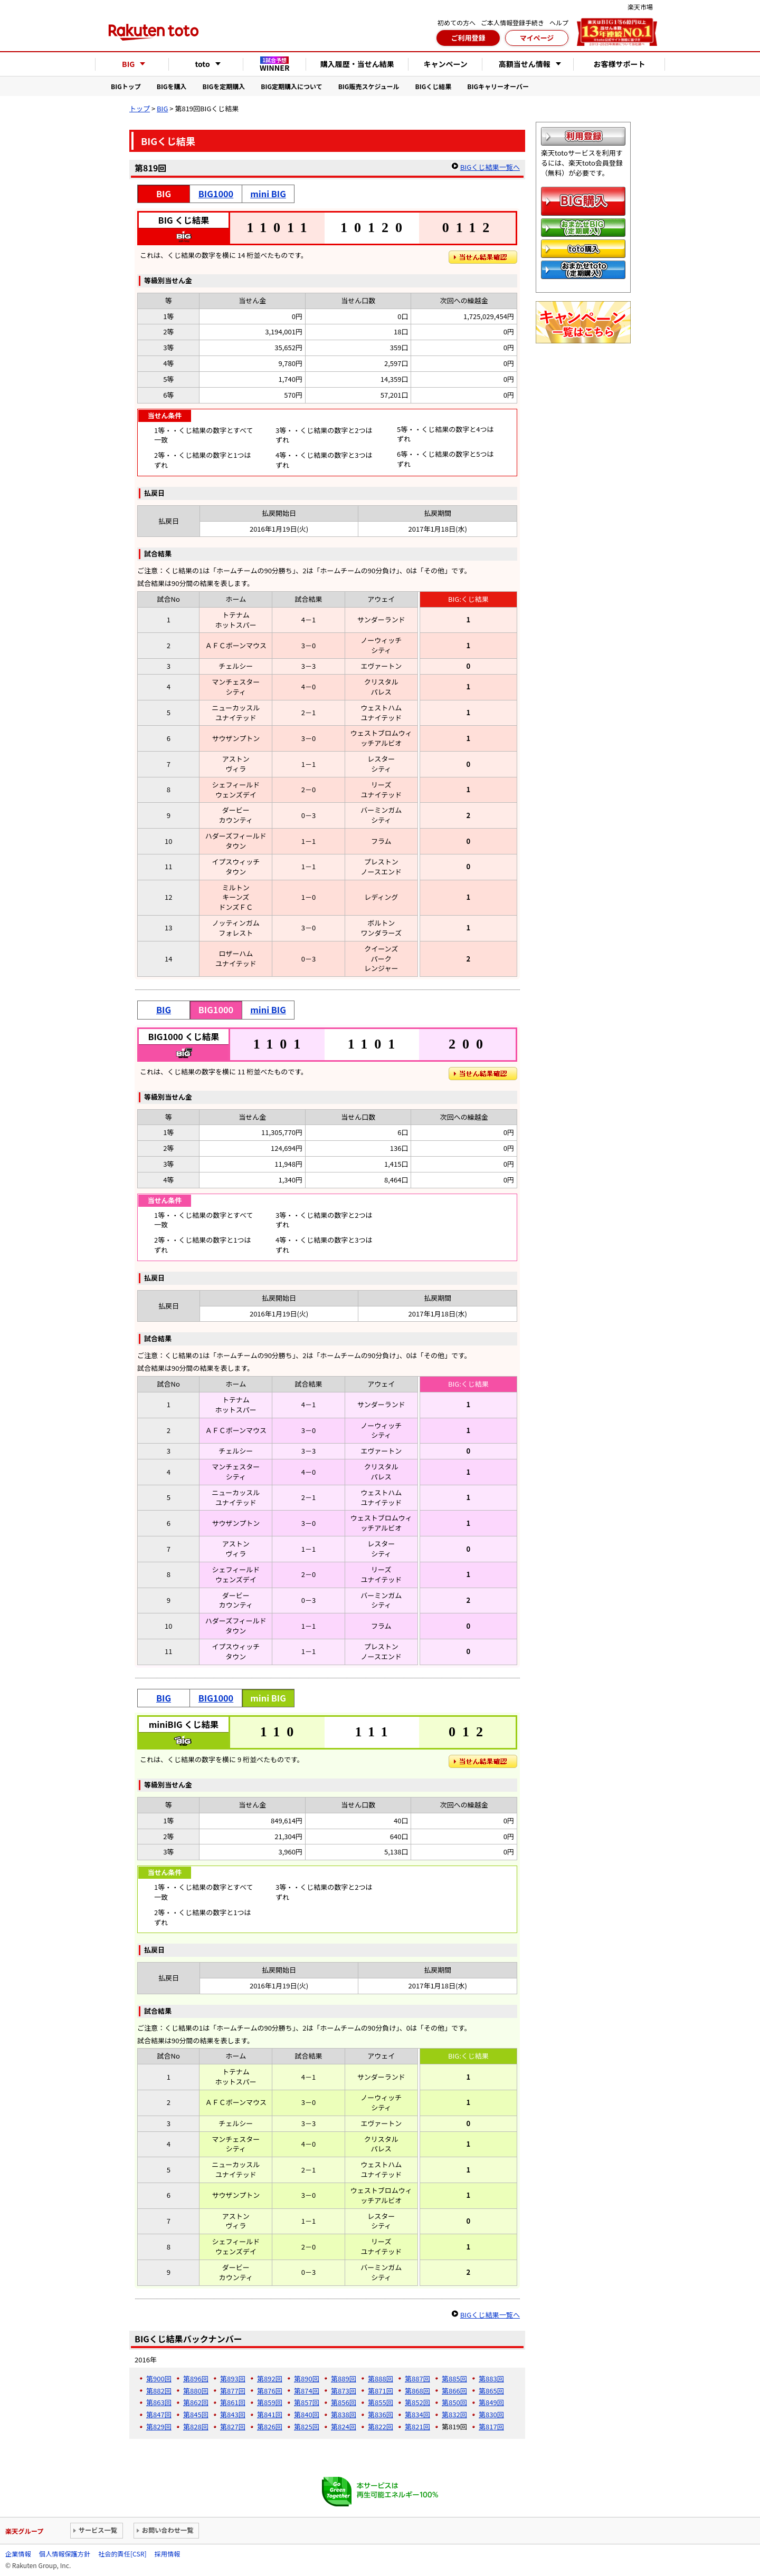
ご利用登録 (468, 38)
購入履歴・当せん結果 (357, 64)
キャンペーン (446, 64)
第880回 (195, 2391)
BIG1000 (215, 193)
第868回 (417, 2391)
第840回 (306, 2414)
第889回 (343, 2378)
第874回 (306, 2391)
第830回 (491, 2414)
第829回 (159, 2426)
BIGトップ (126, 86)
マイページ (537, 38)
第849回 (491, 2402)
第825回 (306, 2426)
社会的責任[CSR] (122, 2554)
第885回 (454, 2378)
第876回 (269, 2391)
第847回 (159, 2414)
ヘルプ (558, 22)
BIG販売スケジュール (369, 86)
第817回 (491, 2426)
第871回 (380, 2391)
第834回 (417, 2414)
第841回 (269, 2414)
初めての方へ (457, 22)
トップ (139, 108)
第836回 (380, 2414)
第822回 (380, 2426)
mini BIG (268, 193)
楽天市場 (640, 6)
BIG (162, 108)
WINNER (275, 64)
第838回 (343, 2414)
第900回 (159, 2378)
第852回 (417, 2402)
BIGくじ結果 (433, 86)
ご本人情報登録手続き (512, 22)
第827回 (232, 2426)
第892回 (269, 2378)
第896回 (195, 2378)
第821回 (417, 2426)
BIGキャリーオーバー (498, 86)
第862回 (195, 2402)
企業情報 (18, 2554)
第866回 (454, 2391)
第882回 (159, 2391)
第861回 (232, 2402)
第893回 (232, 2378)
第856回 (343, 2402)
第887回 (417, 2378)
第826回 (269, 2426)
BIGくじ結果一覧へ (490, 167)
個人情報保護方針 (64, 2554)
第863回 (159, 2402)
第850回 (454, 2402)
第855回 (380, 2402)
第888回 (380, 2378)
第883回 (491, 2378)
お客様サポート (619, 64)
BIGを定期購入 (224, 86)
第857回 (306, 2402)
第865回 (491, 2391)
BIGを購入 (172, 86)
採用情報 (167, 2554)
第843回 (232, 2414)
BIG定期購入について (291, 86)
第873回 (343, 2391)
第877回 (232, 2391)
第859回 (269, 2402)
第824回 (343, 2426)
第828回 (195, 2426)
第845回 (195, 2414)
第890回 (306, 2378)
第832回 (454, 2414)
